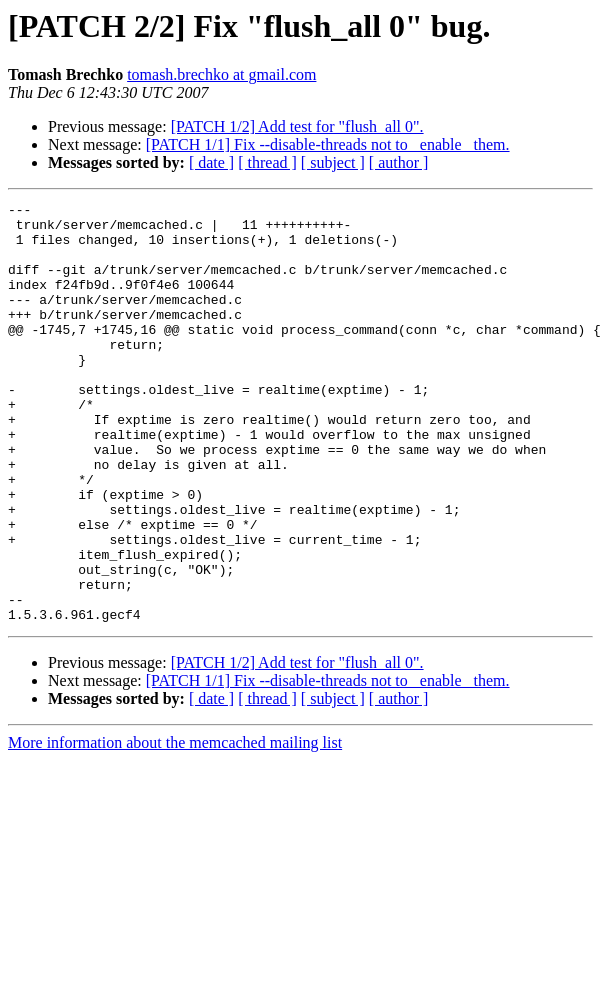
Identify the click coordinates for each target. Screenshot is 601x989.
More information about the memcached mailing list (175, 826)
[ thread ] (267, 162)
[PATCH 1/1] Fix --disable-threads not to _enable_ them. (328, 144)
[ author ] (399, 162)
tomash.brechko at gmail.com (221, 74)
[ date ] (211, 162)
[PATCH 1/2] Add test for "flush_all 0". (297, 126)
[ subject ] (333, 162)
